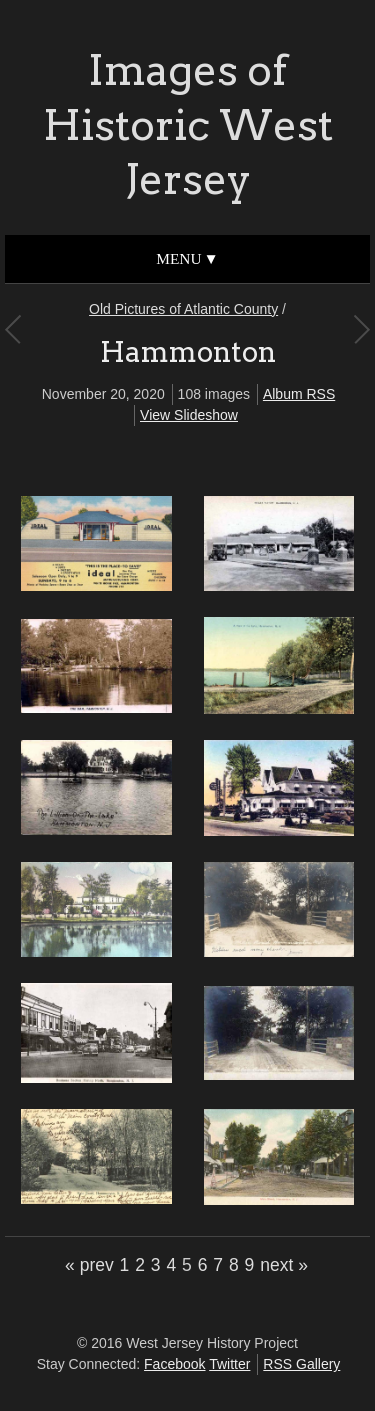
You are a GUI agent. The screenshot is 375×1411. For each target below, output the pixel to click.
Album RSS (299, 394)
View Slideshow (189, 415)
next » (284, 1265)
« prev (89, 1265)
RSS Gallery (301, 1364)
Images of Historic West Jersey (188, 124)
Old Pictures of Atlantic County (183, 309)
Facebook (174, 1364)
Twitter (229, 1364)
